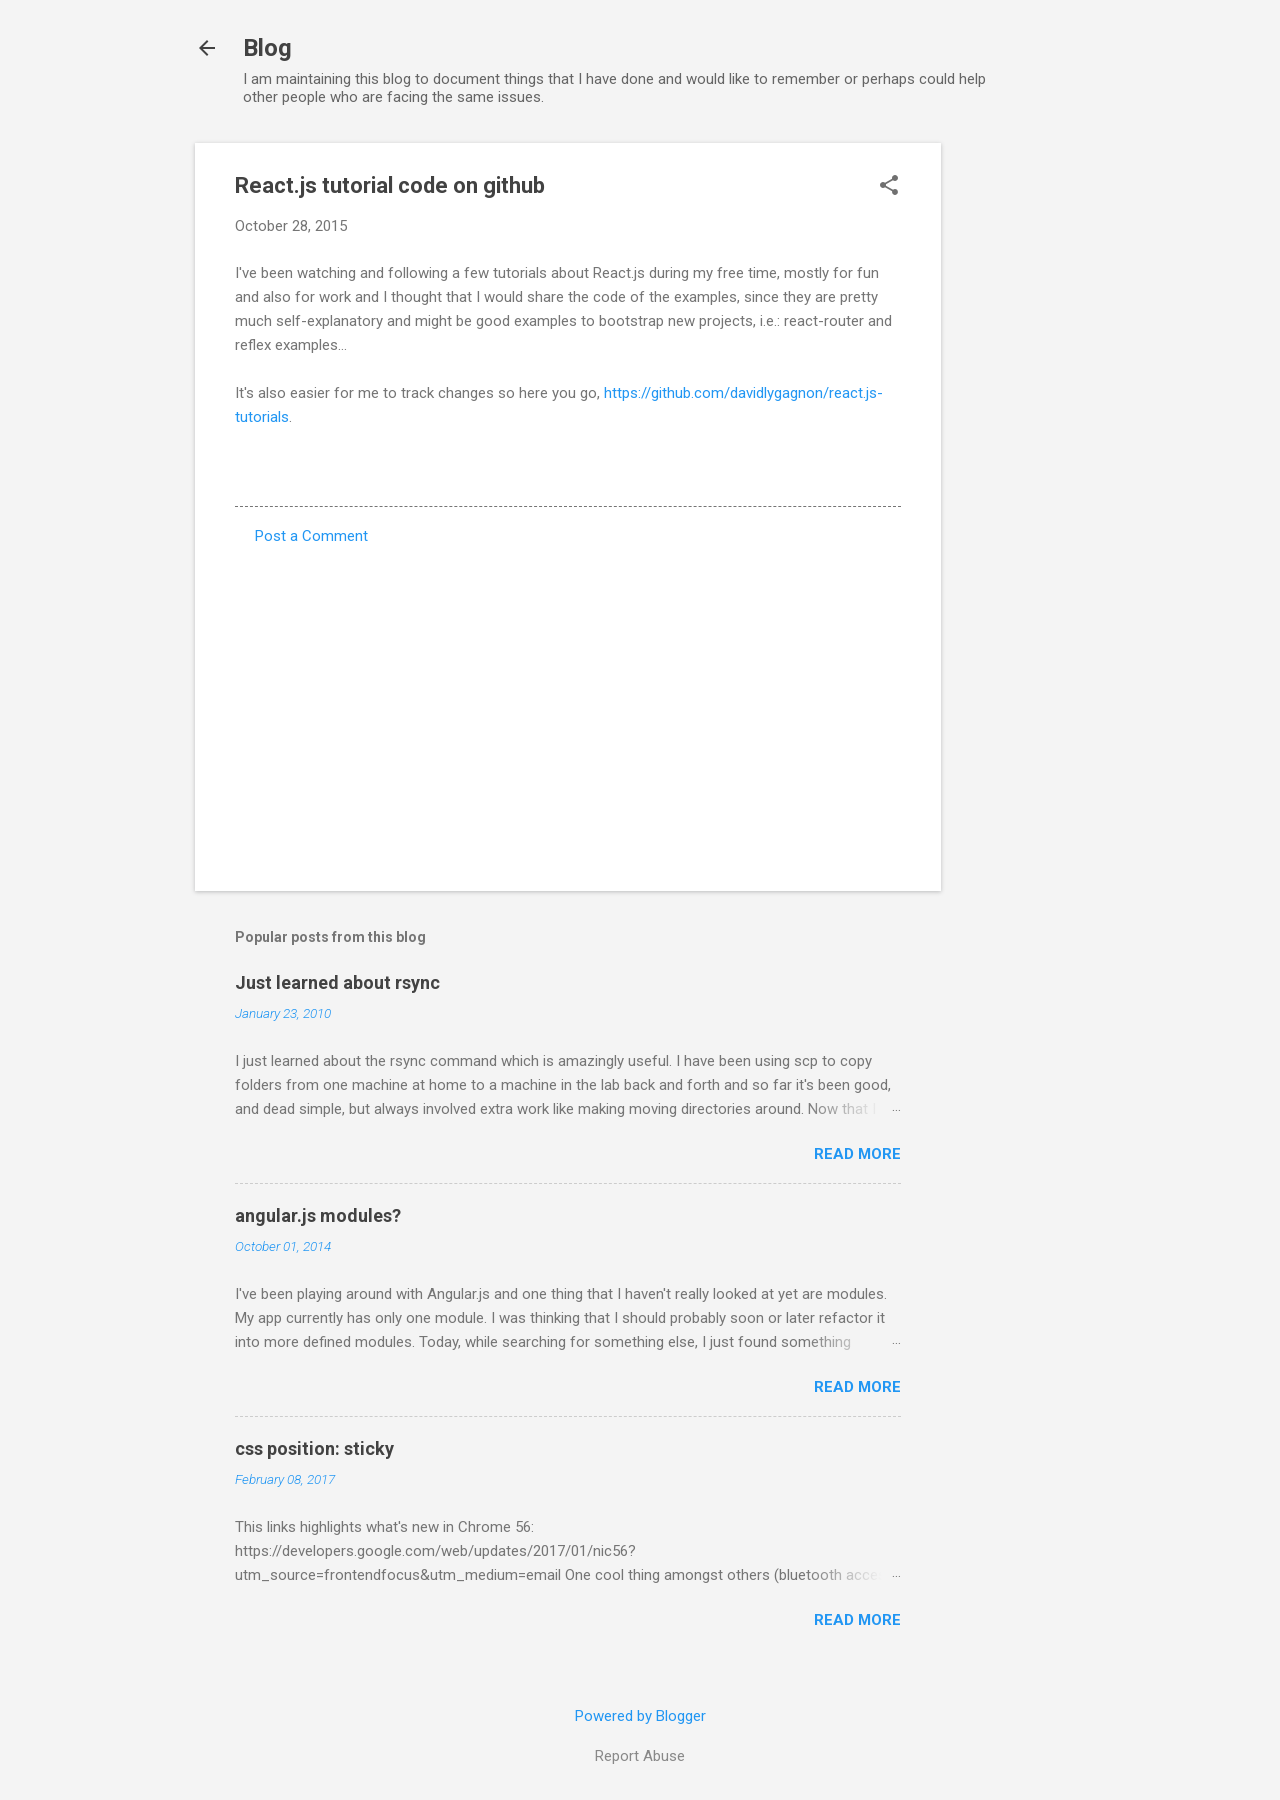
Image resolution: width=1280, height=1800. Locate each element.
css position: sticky (314, 1448)
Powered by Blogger (640, 1716)
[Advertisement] (1021, 443)
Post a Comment (311, 536)
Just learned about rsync (337, 982)
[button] (889, 187)
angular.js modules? (318, 1215)
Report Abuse (640, 1756)
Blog (267, 48)
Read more (857, 1154)
